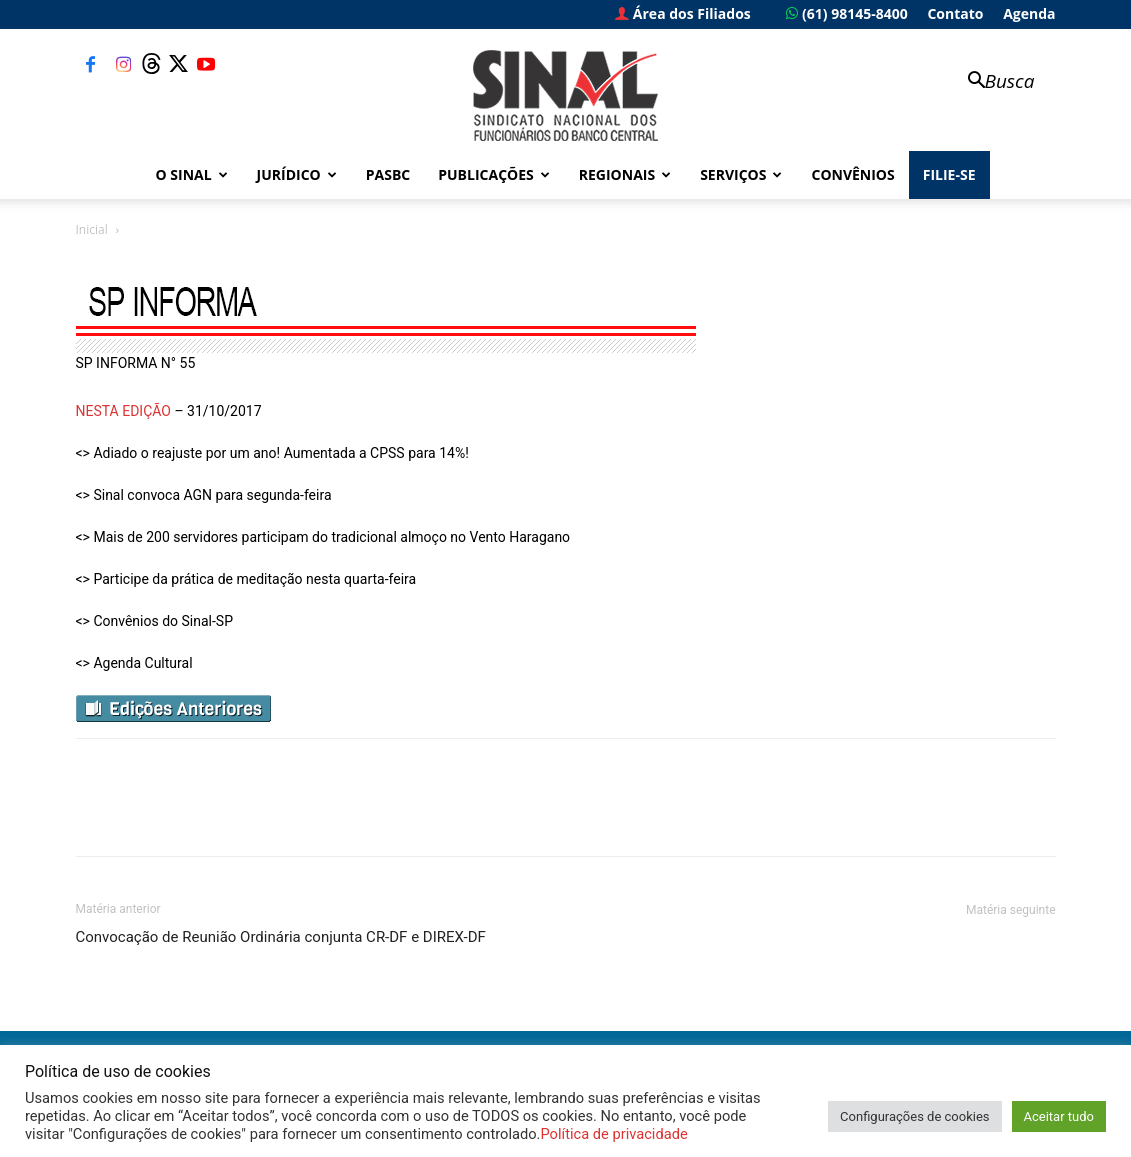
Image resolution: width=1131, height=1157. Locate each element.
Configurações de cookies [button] (914, 1116)
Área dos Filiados (683, 13)
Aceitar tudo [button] (1059, 1116)
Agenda (1029, 13)
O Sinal (192, 174)
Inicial (92, 229)
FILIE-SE (949, 174)
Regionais (625, 174)
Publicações (494, 174)
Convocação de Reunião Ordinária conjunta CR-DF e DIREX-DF (281, 937)
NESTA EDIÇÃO (123, 411)
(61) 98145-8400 (846, 13)
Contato (955, 13)
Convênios (852, 174)
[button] (992, 82)
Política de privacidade (613, 1134)
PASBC (388, 174)
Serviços (741, 174)
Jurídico (297, 174)
